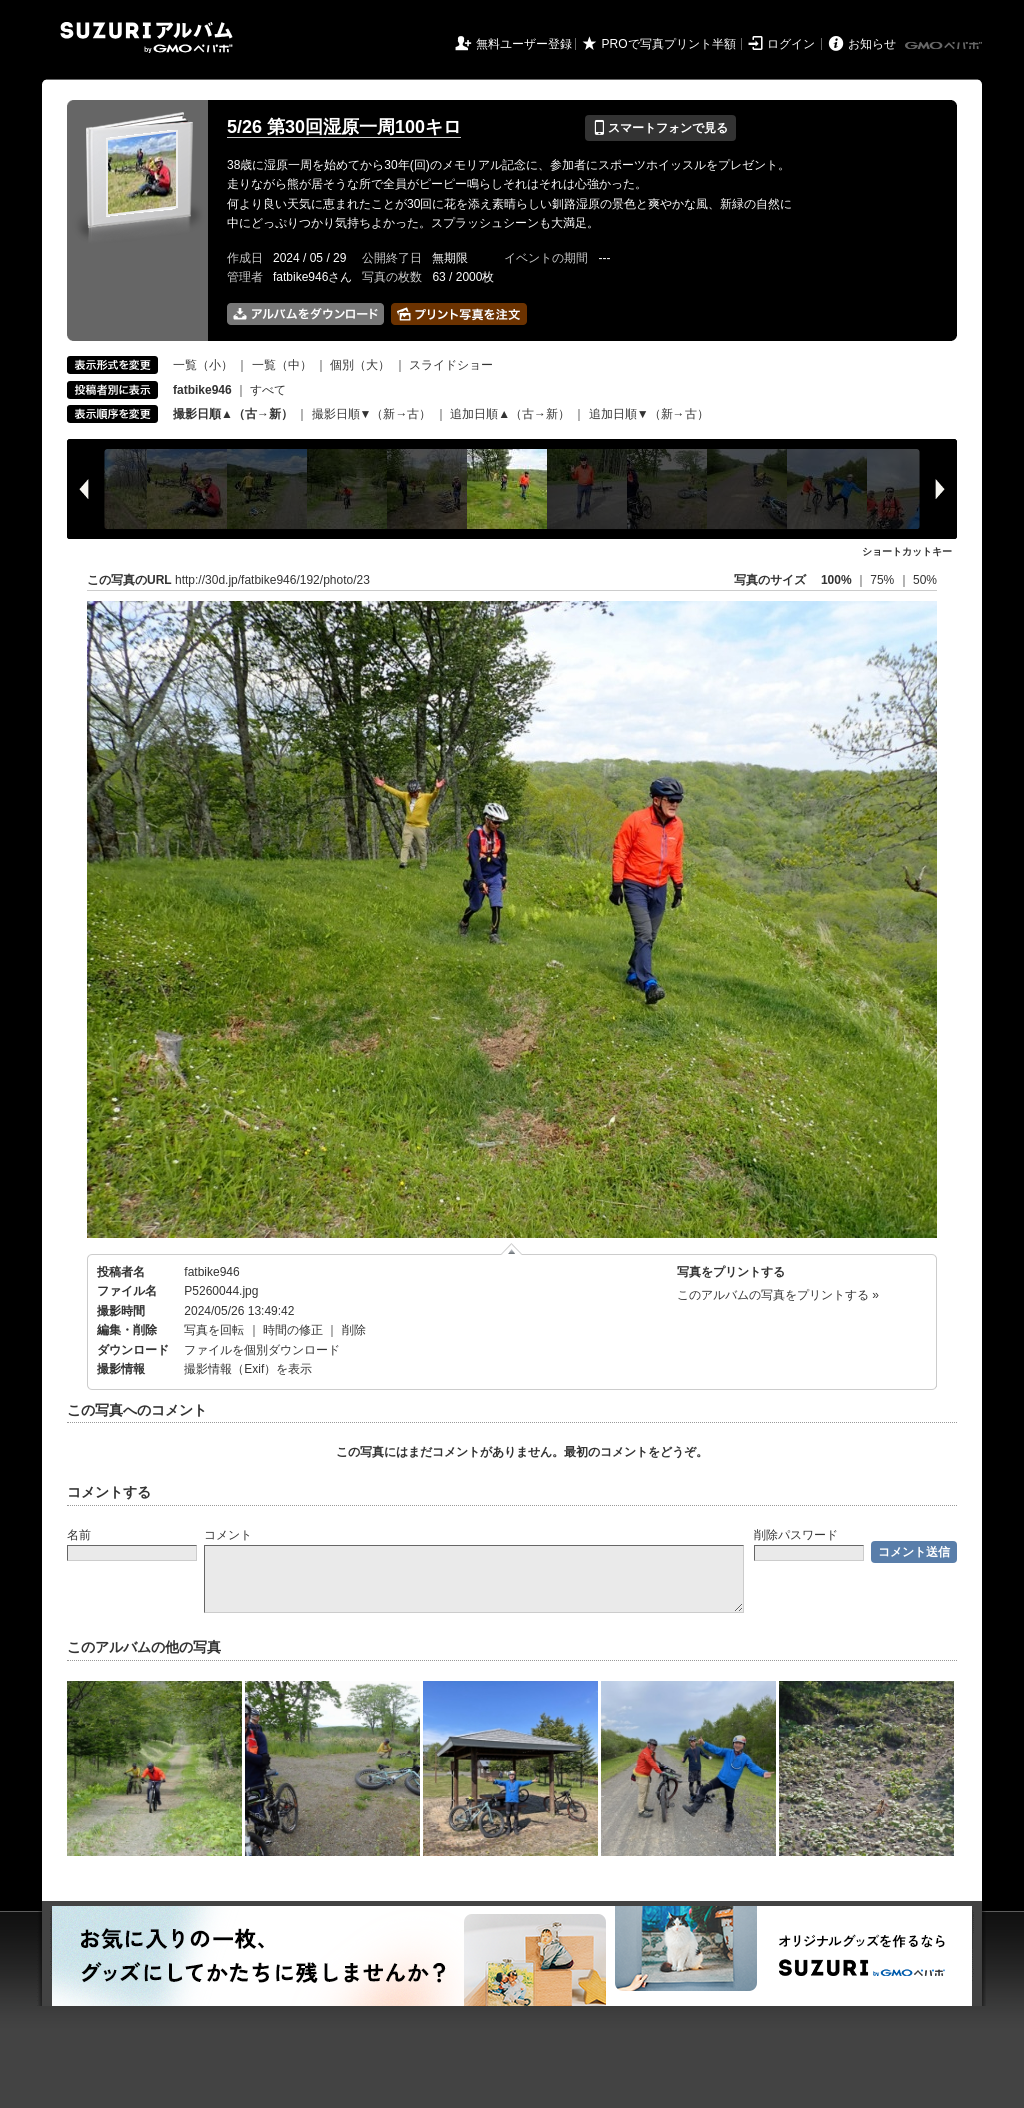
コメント (228, 1535)
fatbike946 (211, 1272)
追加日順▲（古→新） (510, 414)
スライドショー (451, 365)
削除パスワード (796, 1535)
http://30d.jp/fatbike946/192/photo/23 (272, 580)
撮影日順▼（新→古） (372, 414)
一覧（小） (203, 365)
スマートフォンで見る (660, 128)
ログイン (791, 44)
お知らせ (872, 44)
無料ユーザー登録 (524, 44)
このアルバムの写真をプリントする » (778, 1295)
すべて (268, 390)
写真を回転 (214, 1330)
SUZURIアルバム (146, 37)
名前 (79, 1535)
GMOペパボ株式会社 (945, 46)
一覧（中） (282, 365)
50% (925, 580)
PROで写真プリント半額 (669, 44)
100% (836, 580)
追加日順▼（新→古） (649, 414)
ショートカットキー (907, 551)
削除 (354, 1330)
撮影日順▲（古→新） (233, 414)
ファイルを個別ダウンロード (262, 1350)
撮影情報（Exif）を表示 (248, 1369)
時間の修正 (293, 1330)
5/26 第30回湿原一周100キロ (344, 127)
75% (883, 580)
